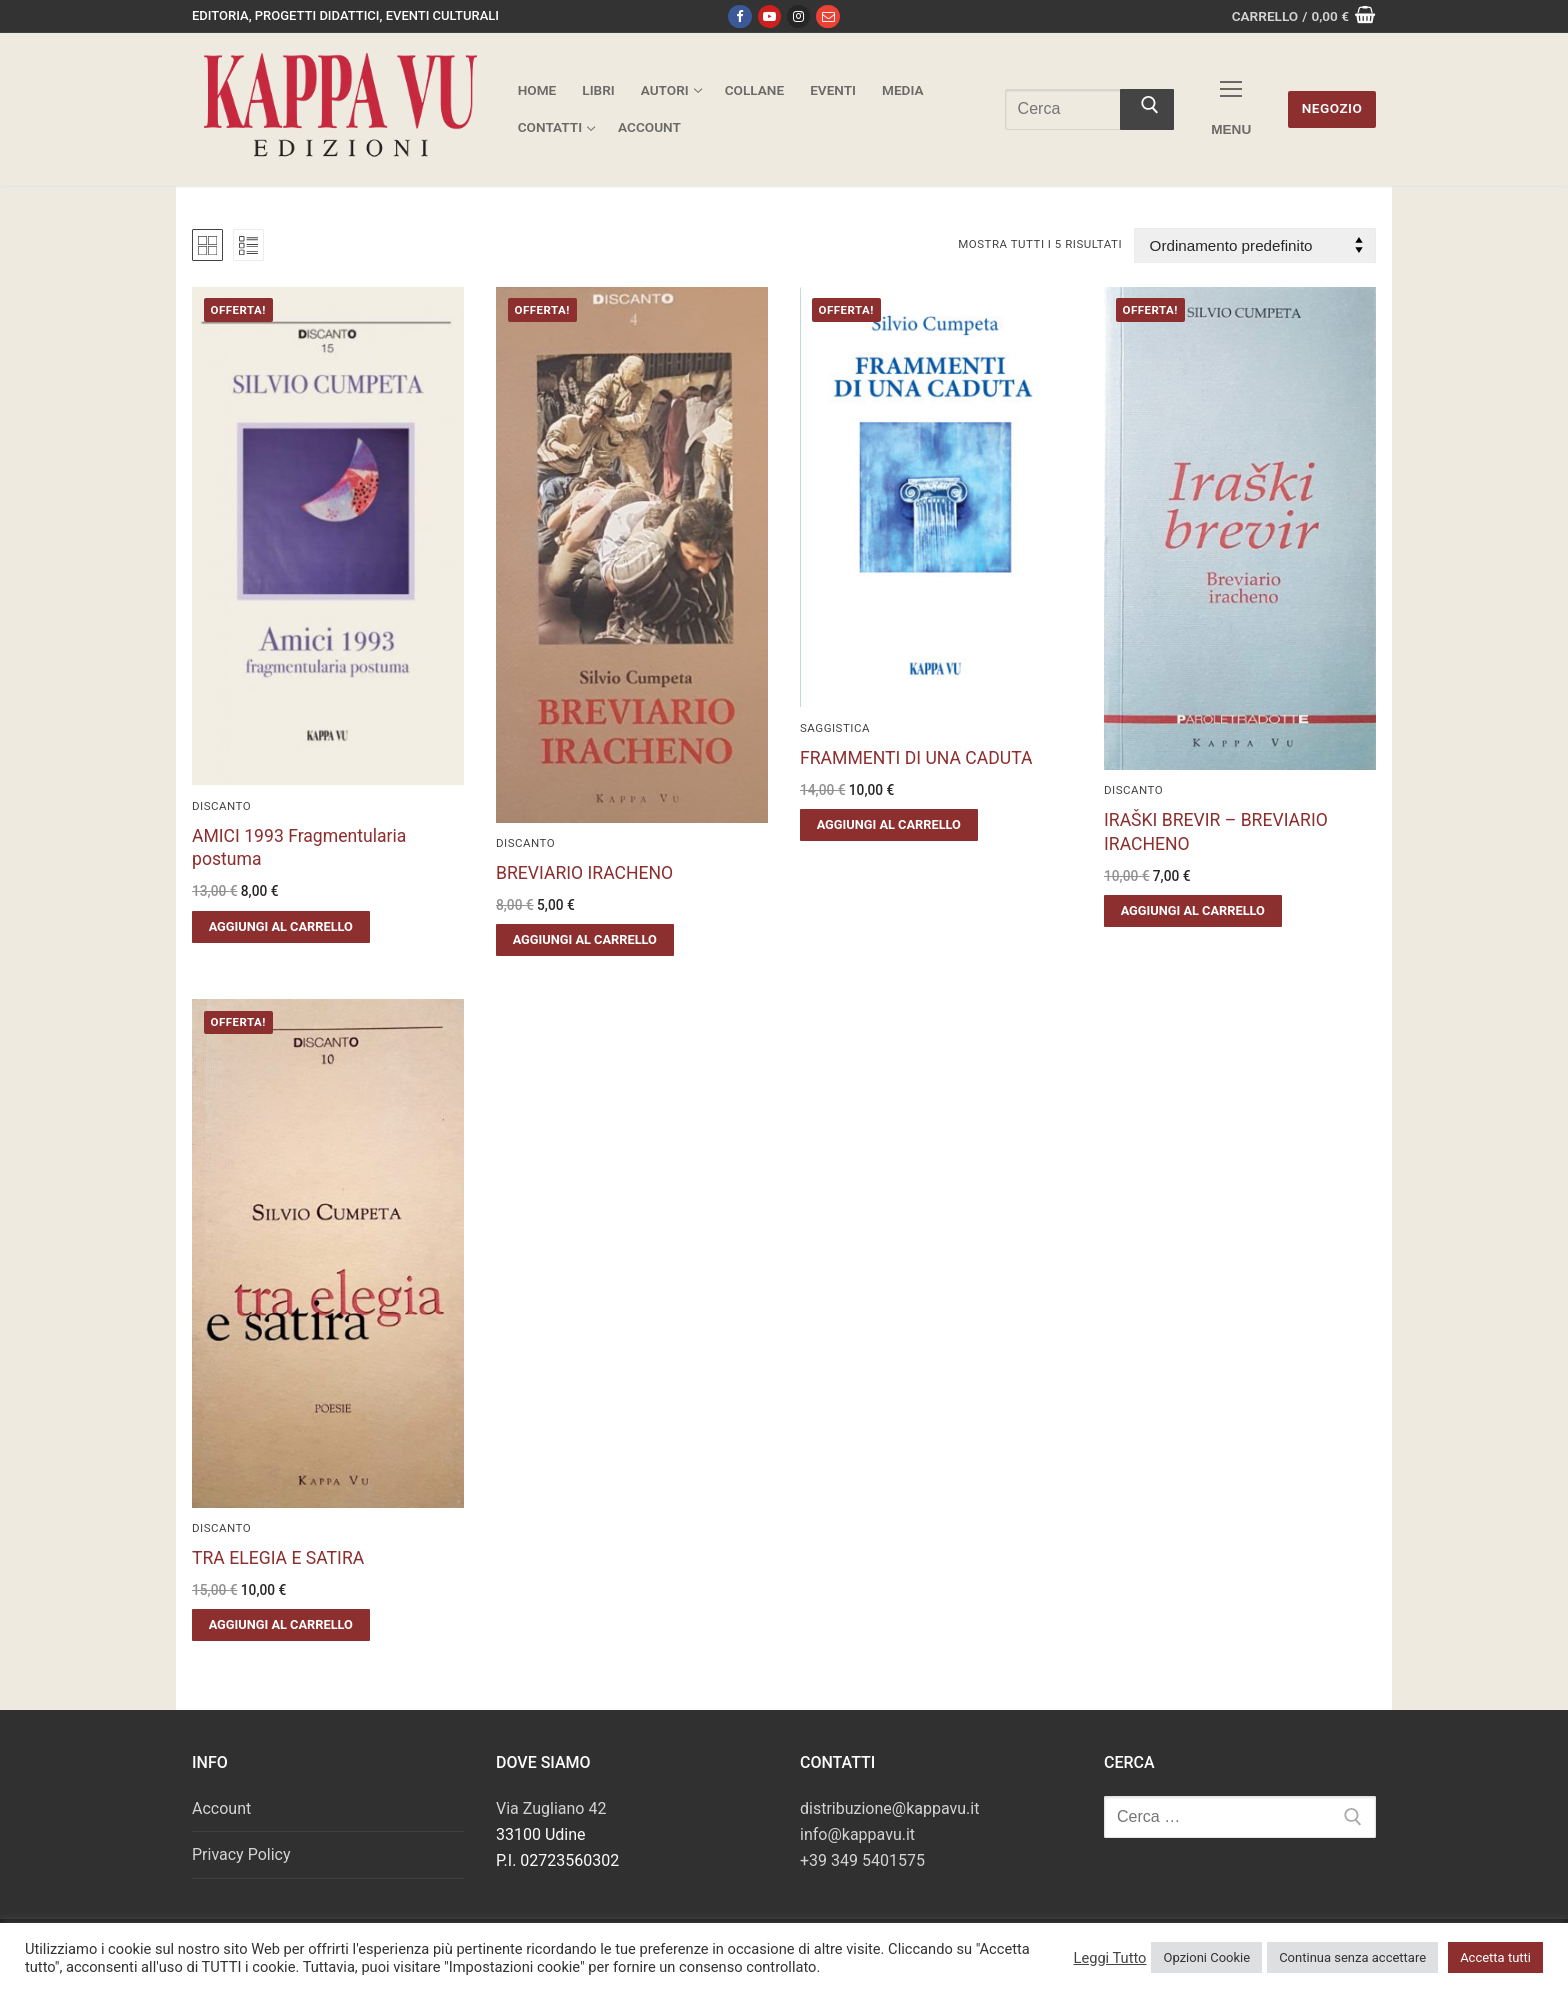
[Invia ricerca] (1147, 110)
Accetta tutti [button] (1495, 1957)
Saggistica (835, 728)
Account (221, 1808)
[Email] (827, 16)
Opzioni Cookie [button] (1206, 1957)
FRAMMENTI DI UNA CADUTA (916, 758)
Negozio (1332, 108)
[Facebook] (739, 16)
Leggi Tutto (1109, 1958)
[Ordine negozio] (1255, 245)
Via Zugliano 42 (551, 1808)
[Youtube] (769, 16)
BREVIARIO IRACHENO (584, 873)
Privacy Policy (241, 1854)
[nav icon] (1231, 109)
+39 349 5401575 (862, 1860)
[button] (281, 927)
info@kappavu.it (857, 1834)
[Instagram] (798, 16)
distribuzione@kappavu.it (889, 1808)
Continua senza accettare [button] (1352, 1957)
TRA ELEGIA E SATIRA (278, 1558)
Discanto (221, 806)
